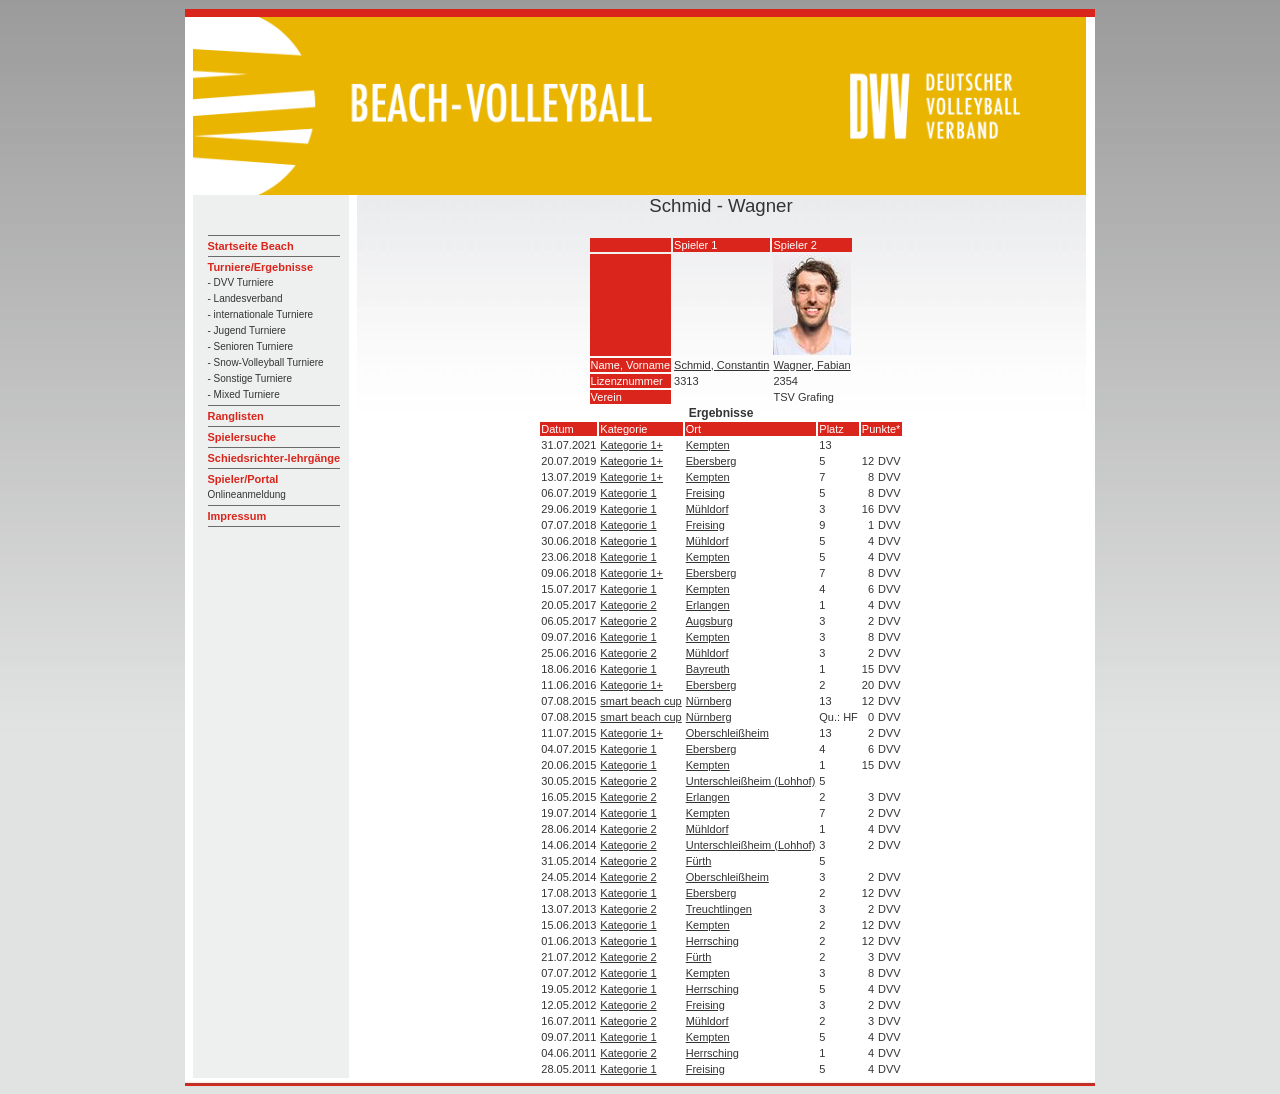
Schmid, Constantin (721, 365)
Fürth (699, 861)
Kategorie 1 (628, 493)
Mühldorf (707, 509)
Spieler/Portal (243, 479)
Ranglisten (236, 416)
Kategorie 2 (628, 605)
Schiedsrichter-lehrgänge (274, 458)
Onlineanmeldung (247, 494)
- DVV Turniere (241, 282)
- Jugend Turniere (247, 330)
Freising (705, 493)
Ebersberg (711, 461)
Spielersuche (242, 437)
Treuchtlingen (719, 909)
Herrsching (712, 941)
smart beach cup (640, 701)
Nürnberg (709, 701)
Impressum (237, 516)
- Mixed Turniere (244, 394)
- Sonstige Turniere (250, 378)
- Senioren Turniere (251, 346)
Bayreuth (708, 669)
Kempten (708, 445)
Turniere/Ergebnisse (261, 267)
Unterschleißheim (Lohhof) (751, 781)
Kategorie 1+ (631, 445)
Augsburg (709, 621)
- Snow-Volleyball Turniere (266, 362)
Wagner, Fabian (811, 365)
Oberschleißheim (727, 733)
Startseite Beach (251, 246)
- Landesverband (245, 298)
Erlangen (708, 605)
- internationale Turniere (261, 314)
